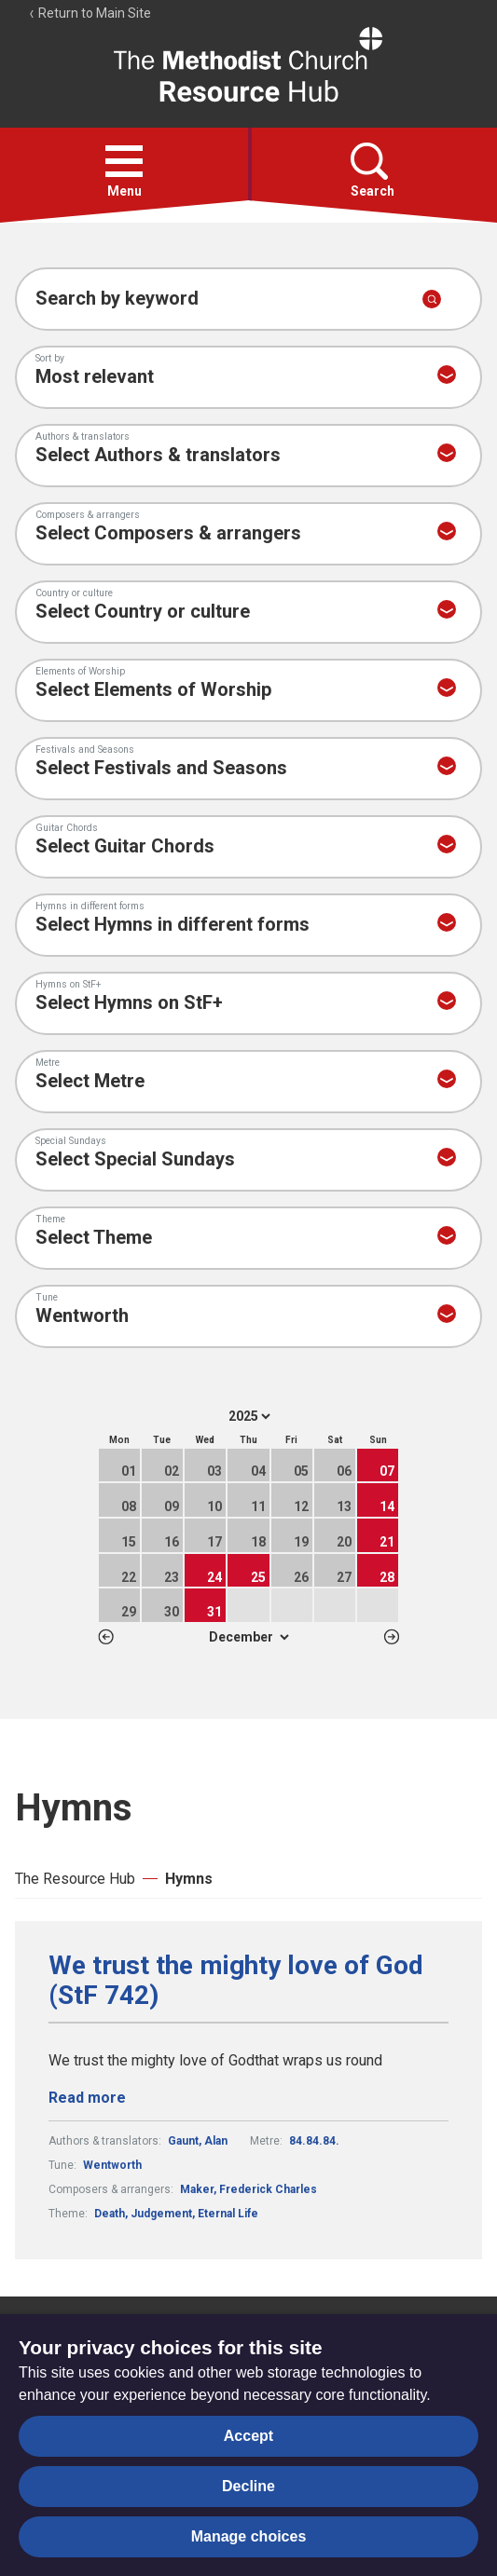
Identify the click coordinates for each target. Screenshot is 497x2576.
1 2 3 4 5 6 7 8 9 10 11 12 (248, 1637)
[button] (124, 161)
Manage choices (249, 2536)
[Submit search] (431, 299)
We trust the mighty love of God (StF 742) (235, 1980)
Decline (248, 2486)
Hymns (189, 1879)
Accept (248, 2436)
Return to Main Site (89, 13)
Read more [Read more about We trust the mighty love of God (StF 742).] (87, 2097)
